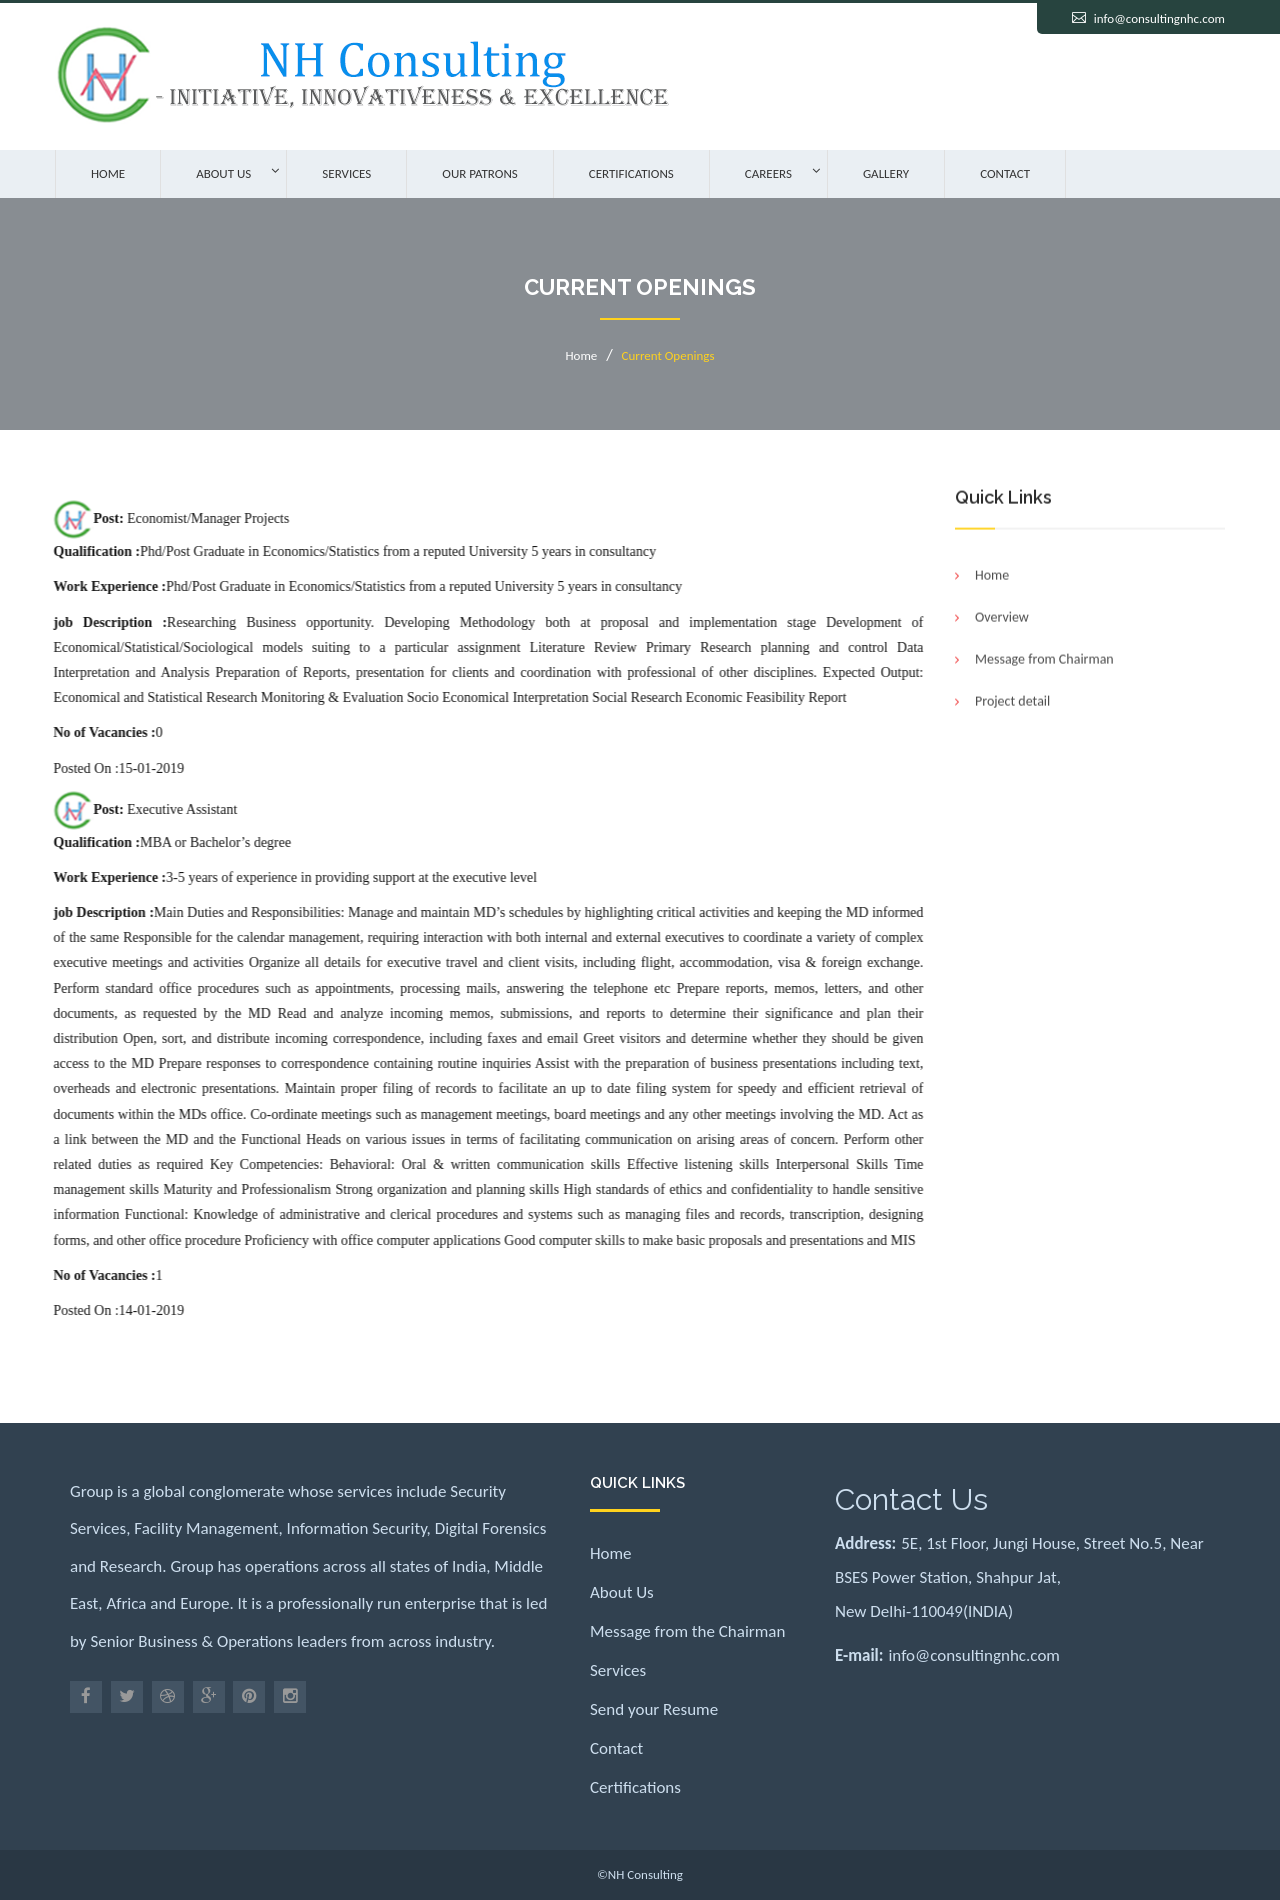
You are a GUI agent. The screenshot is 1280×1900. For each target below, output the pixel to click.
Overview (1002, 619)
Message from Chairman (1044, 661)
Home (108, 173)
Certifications (631, 173)
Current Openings (668, 355)
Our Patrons (479, 173)
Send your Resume (654, 1709)
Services (346, 173)
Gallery (886, 173)
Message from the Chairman (687, 1631)
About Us (223, 173)
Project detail (1012, 703)
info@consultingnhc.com (1159, 18)
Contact (1005, 173)
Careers (768, 173)
